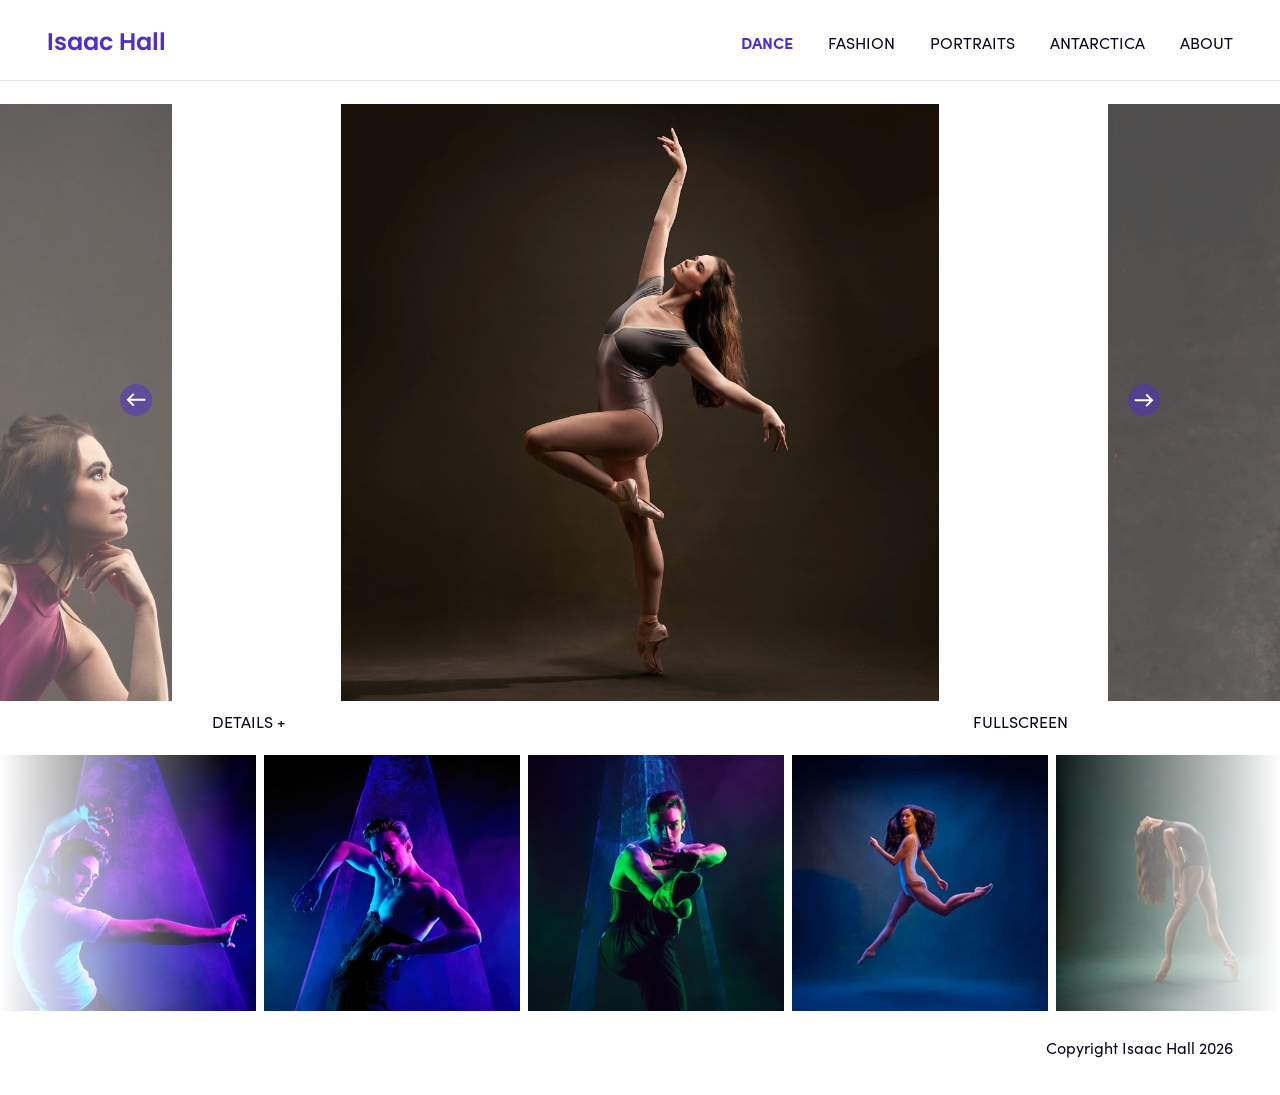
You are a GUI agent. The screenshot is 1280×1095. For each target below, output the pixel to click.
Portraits (972, 42)
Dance (767, 42)
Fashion (861, 42)
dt (128, 883)
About (1206, 42)
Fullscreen (1020, 721)
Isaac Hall (106, 41)
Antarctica (1097, 42)
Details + (248, 721)
